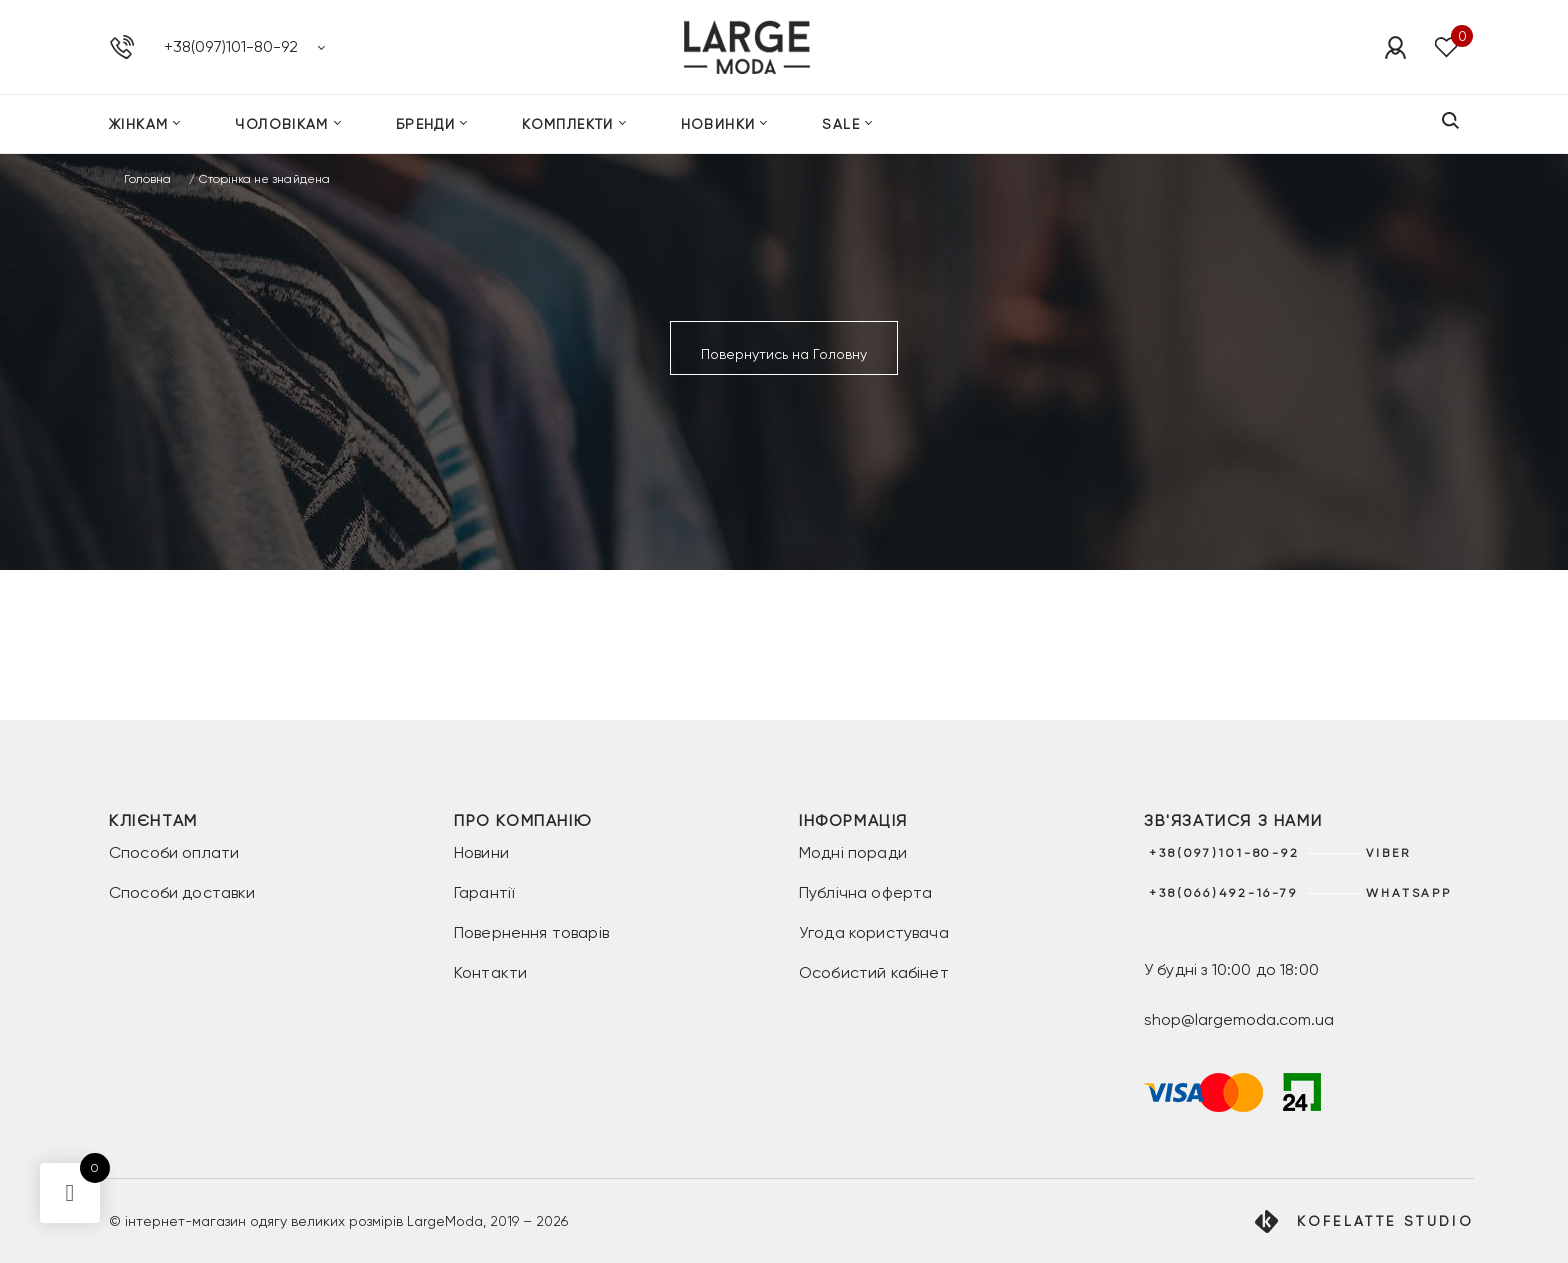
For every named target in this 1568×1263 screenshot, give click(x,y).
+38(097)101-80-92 (231, 46)
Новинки (718, 124)
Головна (147, 179)
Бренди (425, 124)
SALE (841, 124)
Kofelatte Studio (1385, 1221)
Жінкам (138, 124)
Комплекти (568, 124)
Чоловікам (282, 124)
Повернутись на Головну (784, 354)
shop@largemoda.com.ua (1239, 1019)
